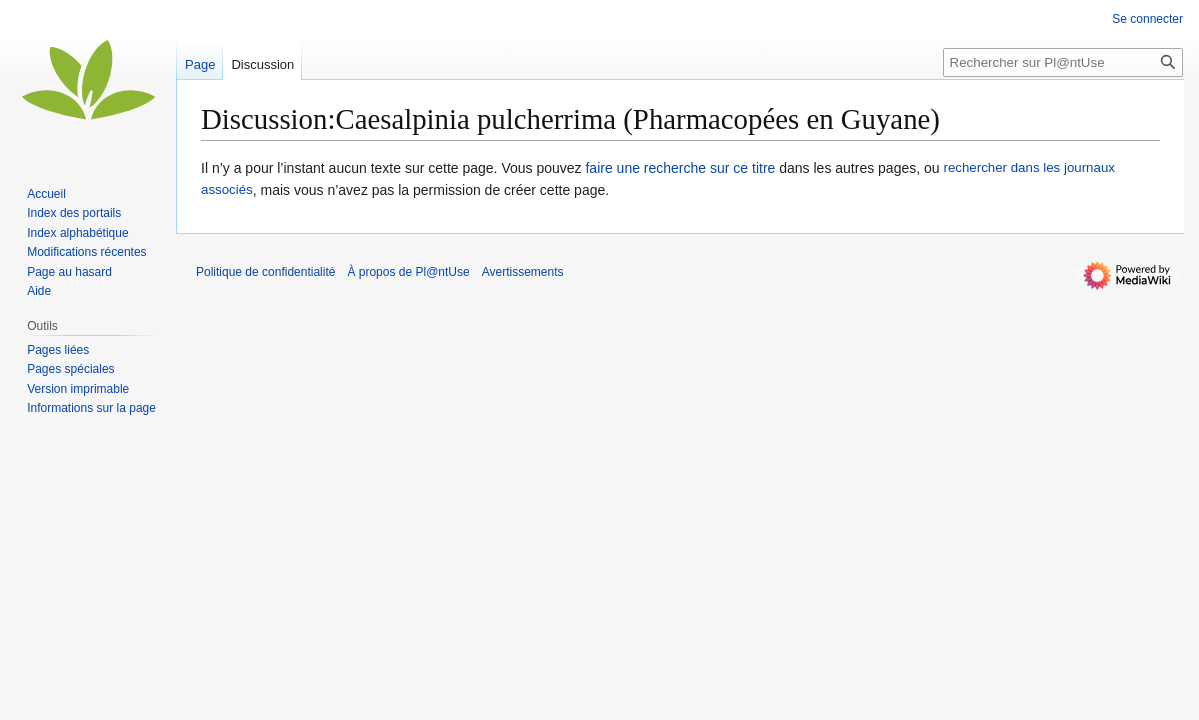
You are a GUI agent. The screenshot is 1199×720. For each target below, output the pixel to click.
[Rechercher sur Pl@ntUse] (1063, 62)
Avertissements (523, 272)
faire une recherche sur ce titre (680, 168)
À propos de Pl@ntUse (408, 272)
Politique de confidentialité (265, 272)
